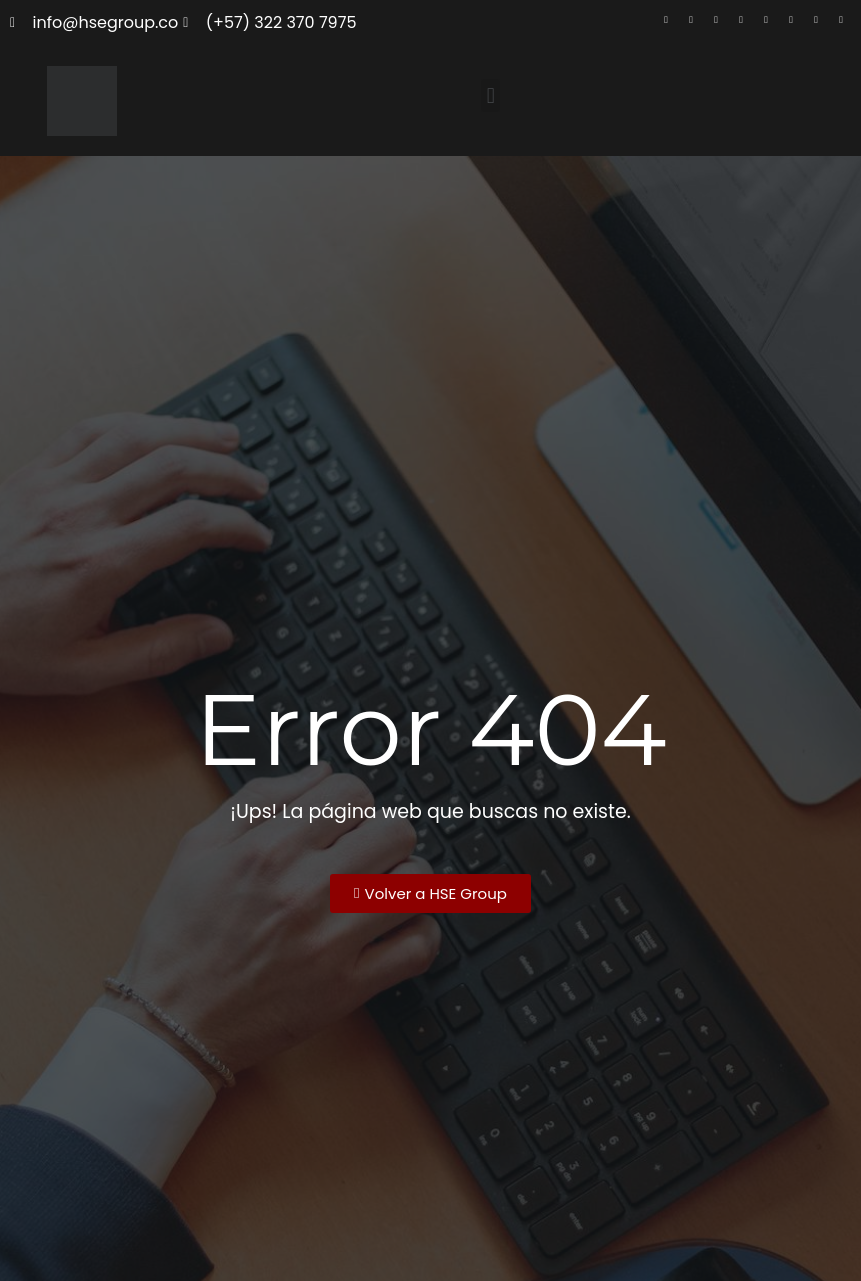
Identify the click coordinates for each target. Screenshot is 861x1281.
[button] (490, 95)
